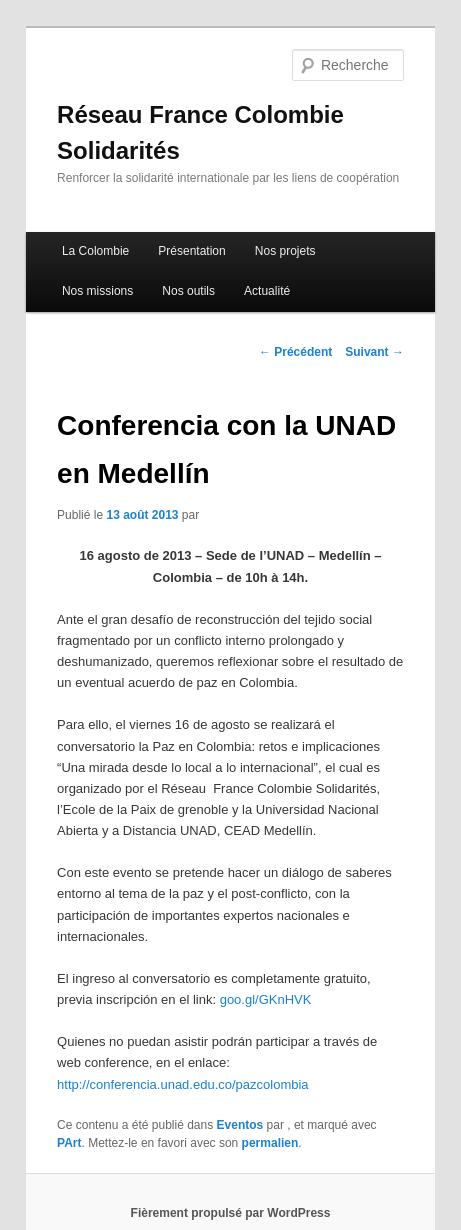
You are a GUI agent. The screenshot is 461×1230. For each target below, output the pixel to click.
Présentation (191, 251)
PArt (69, 1143)
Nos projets (285, 251)
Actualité (267, 291)
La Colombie (95, 251)
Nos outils (188, 291)
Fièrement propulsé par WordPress (231, 1213)
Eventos (240, 1125)
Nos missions (97, 291)
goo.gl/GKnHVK (266, 999)
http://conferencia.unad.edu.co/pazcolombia (183, 1084)
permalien (270, 1143)
